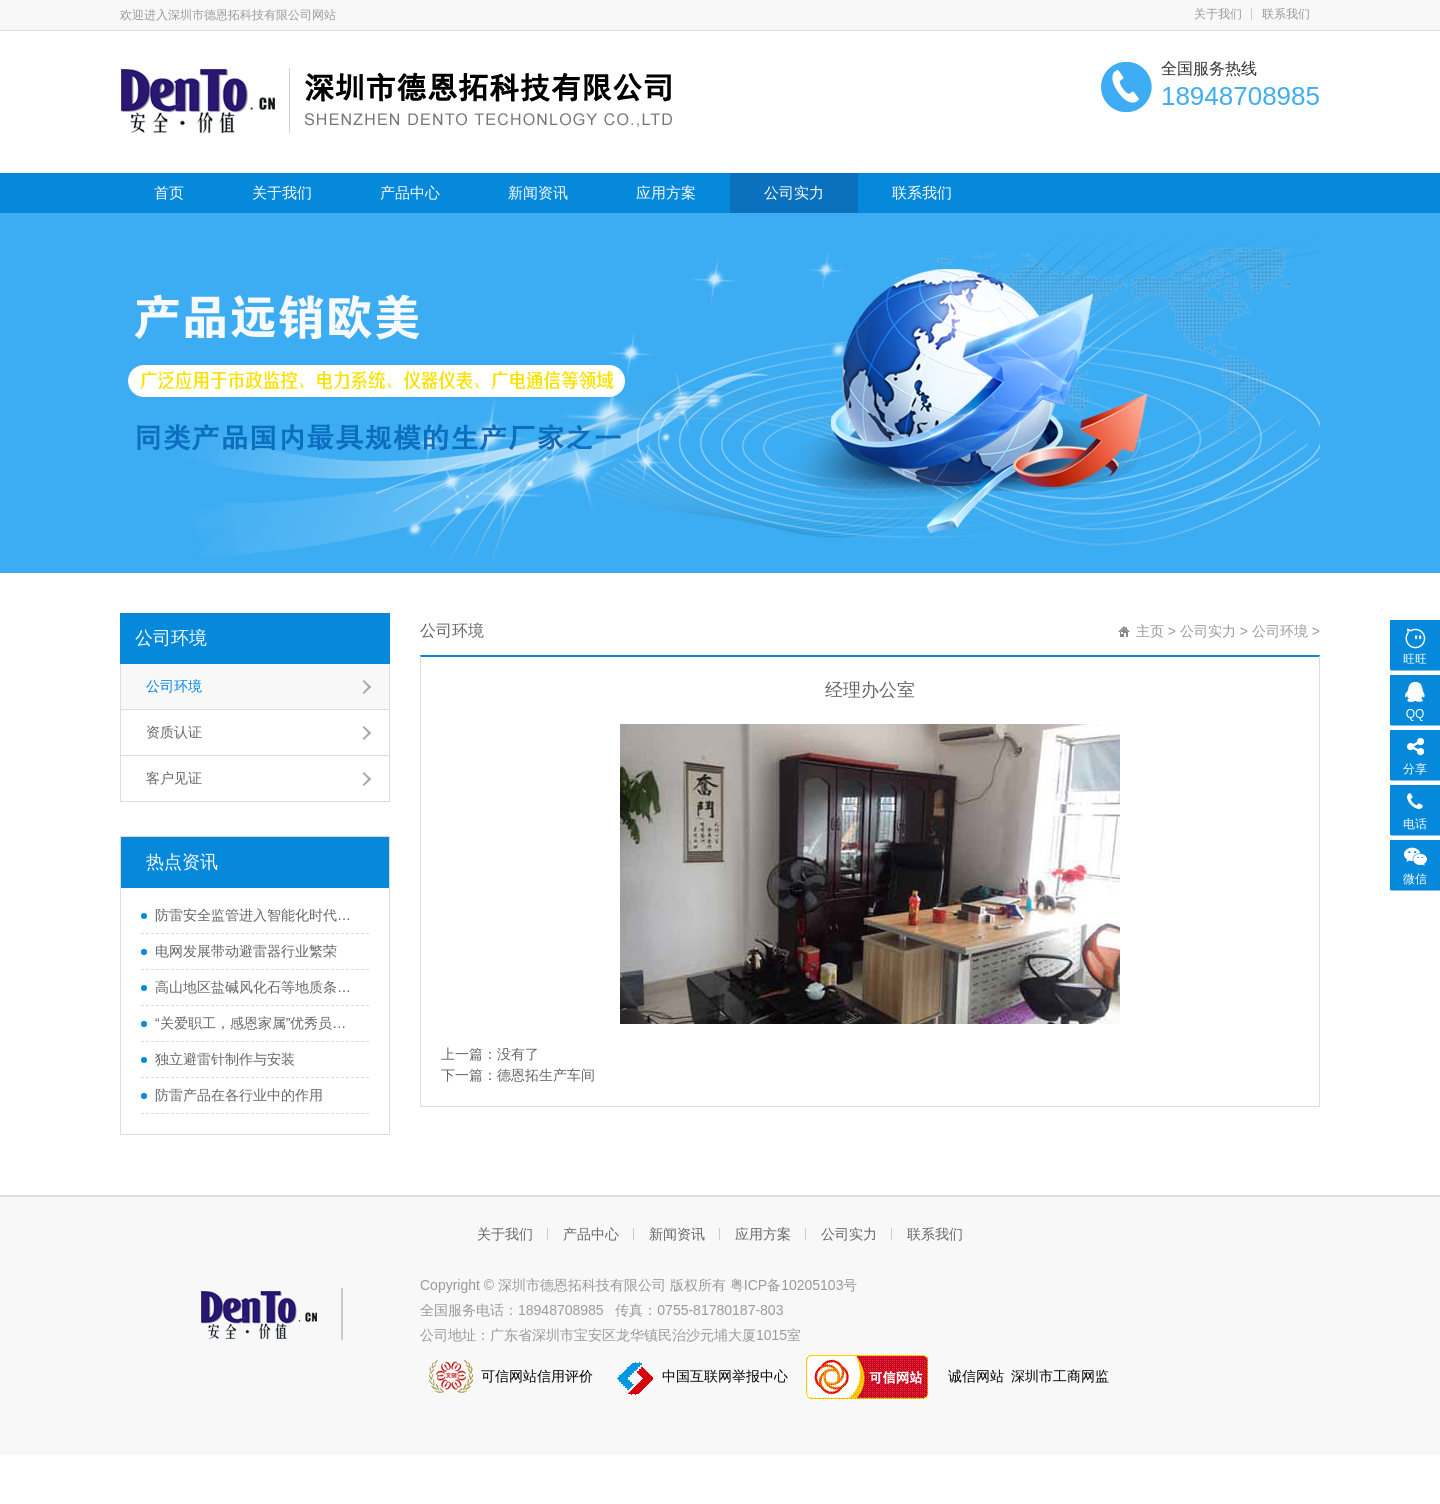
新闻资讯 (538, 192)
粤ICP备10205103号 (794, 1285)
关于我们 (1218, 14)
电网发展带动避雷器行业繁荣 (246, 951)
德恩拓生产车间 (546, 1075)
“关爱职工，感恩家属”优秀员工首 (257, 1023)
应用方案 (666, 192)
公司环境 (171, 638)
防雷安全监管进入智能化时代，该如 (257, 915)
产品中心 (410, 192)
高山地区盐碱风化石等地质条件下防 (257, 987)
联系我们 (1286, 14)
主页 (1150, 631)
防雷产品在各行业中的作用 (239, 1095)
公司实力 (794, 192)
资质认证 (174, 732)
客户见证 (174, 778)
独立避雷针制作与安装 (225, 1059)
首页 (169, 192)
